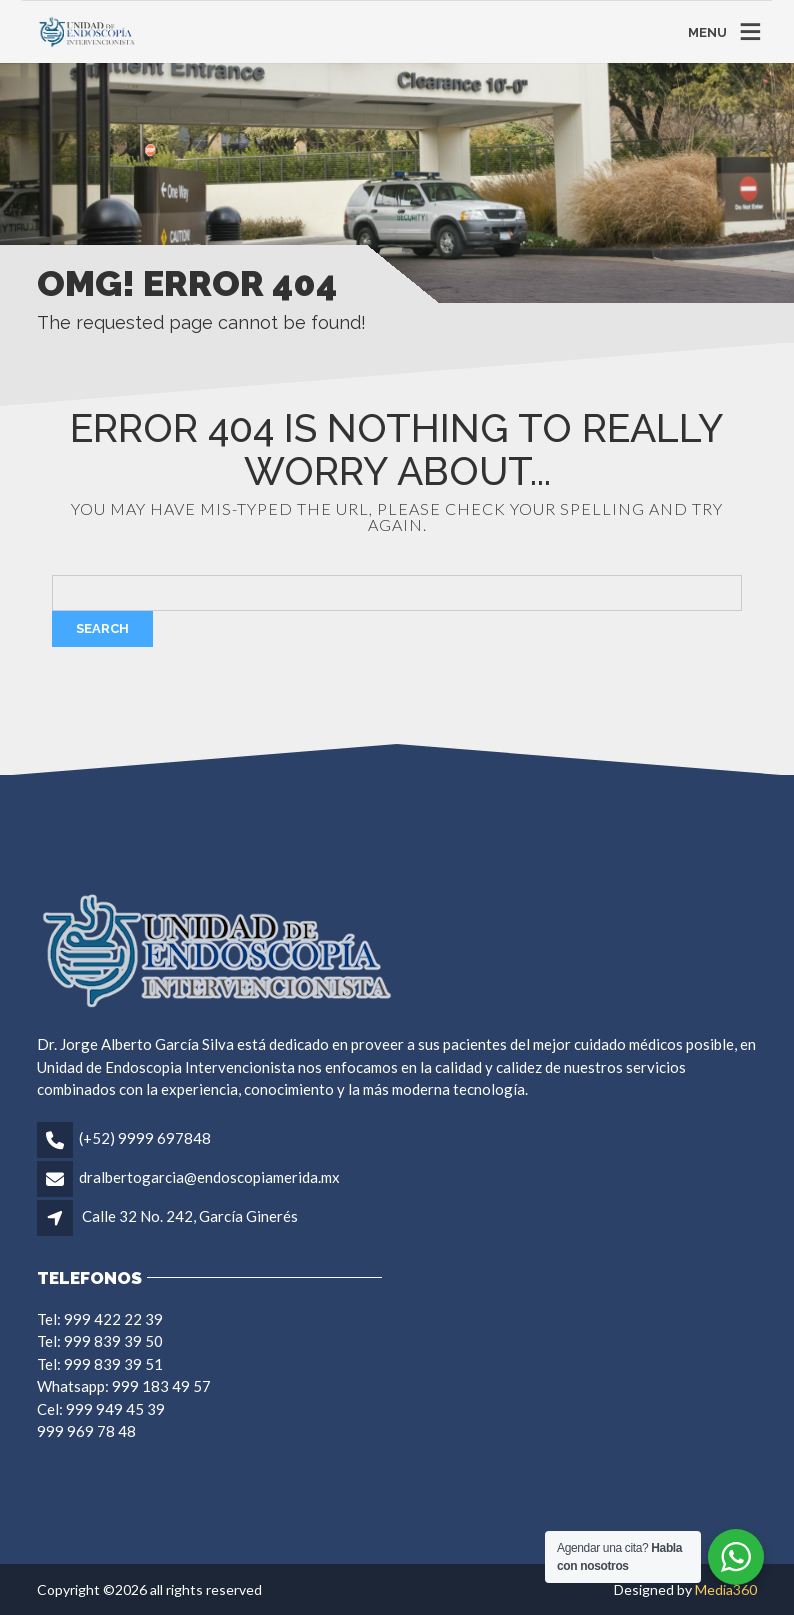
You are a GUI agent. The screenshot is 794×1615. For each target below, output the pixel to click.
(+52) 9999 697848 (145, 1138)
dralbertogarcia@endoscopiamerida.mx (209, 1177)
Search (102, 628)
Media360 (726, 1589)
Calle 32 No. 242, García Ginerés (190, 1216)
